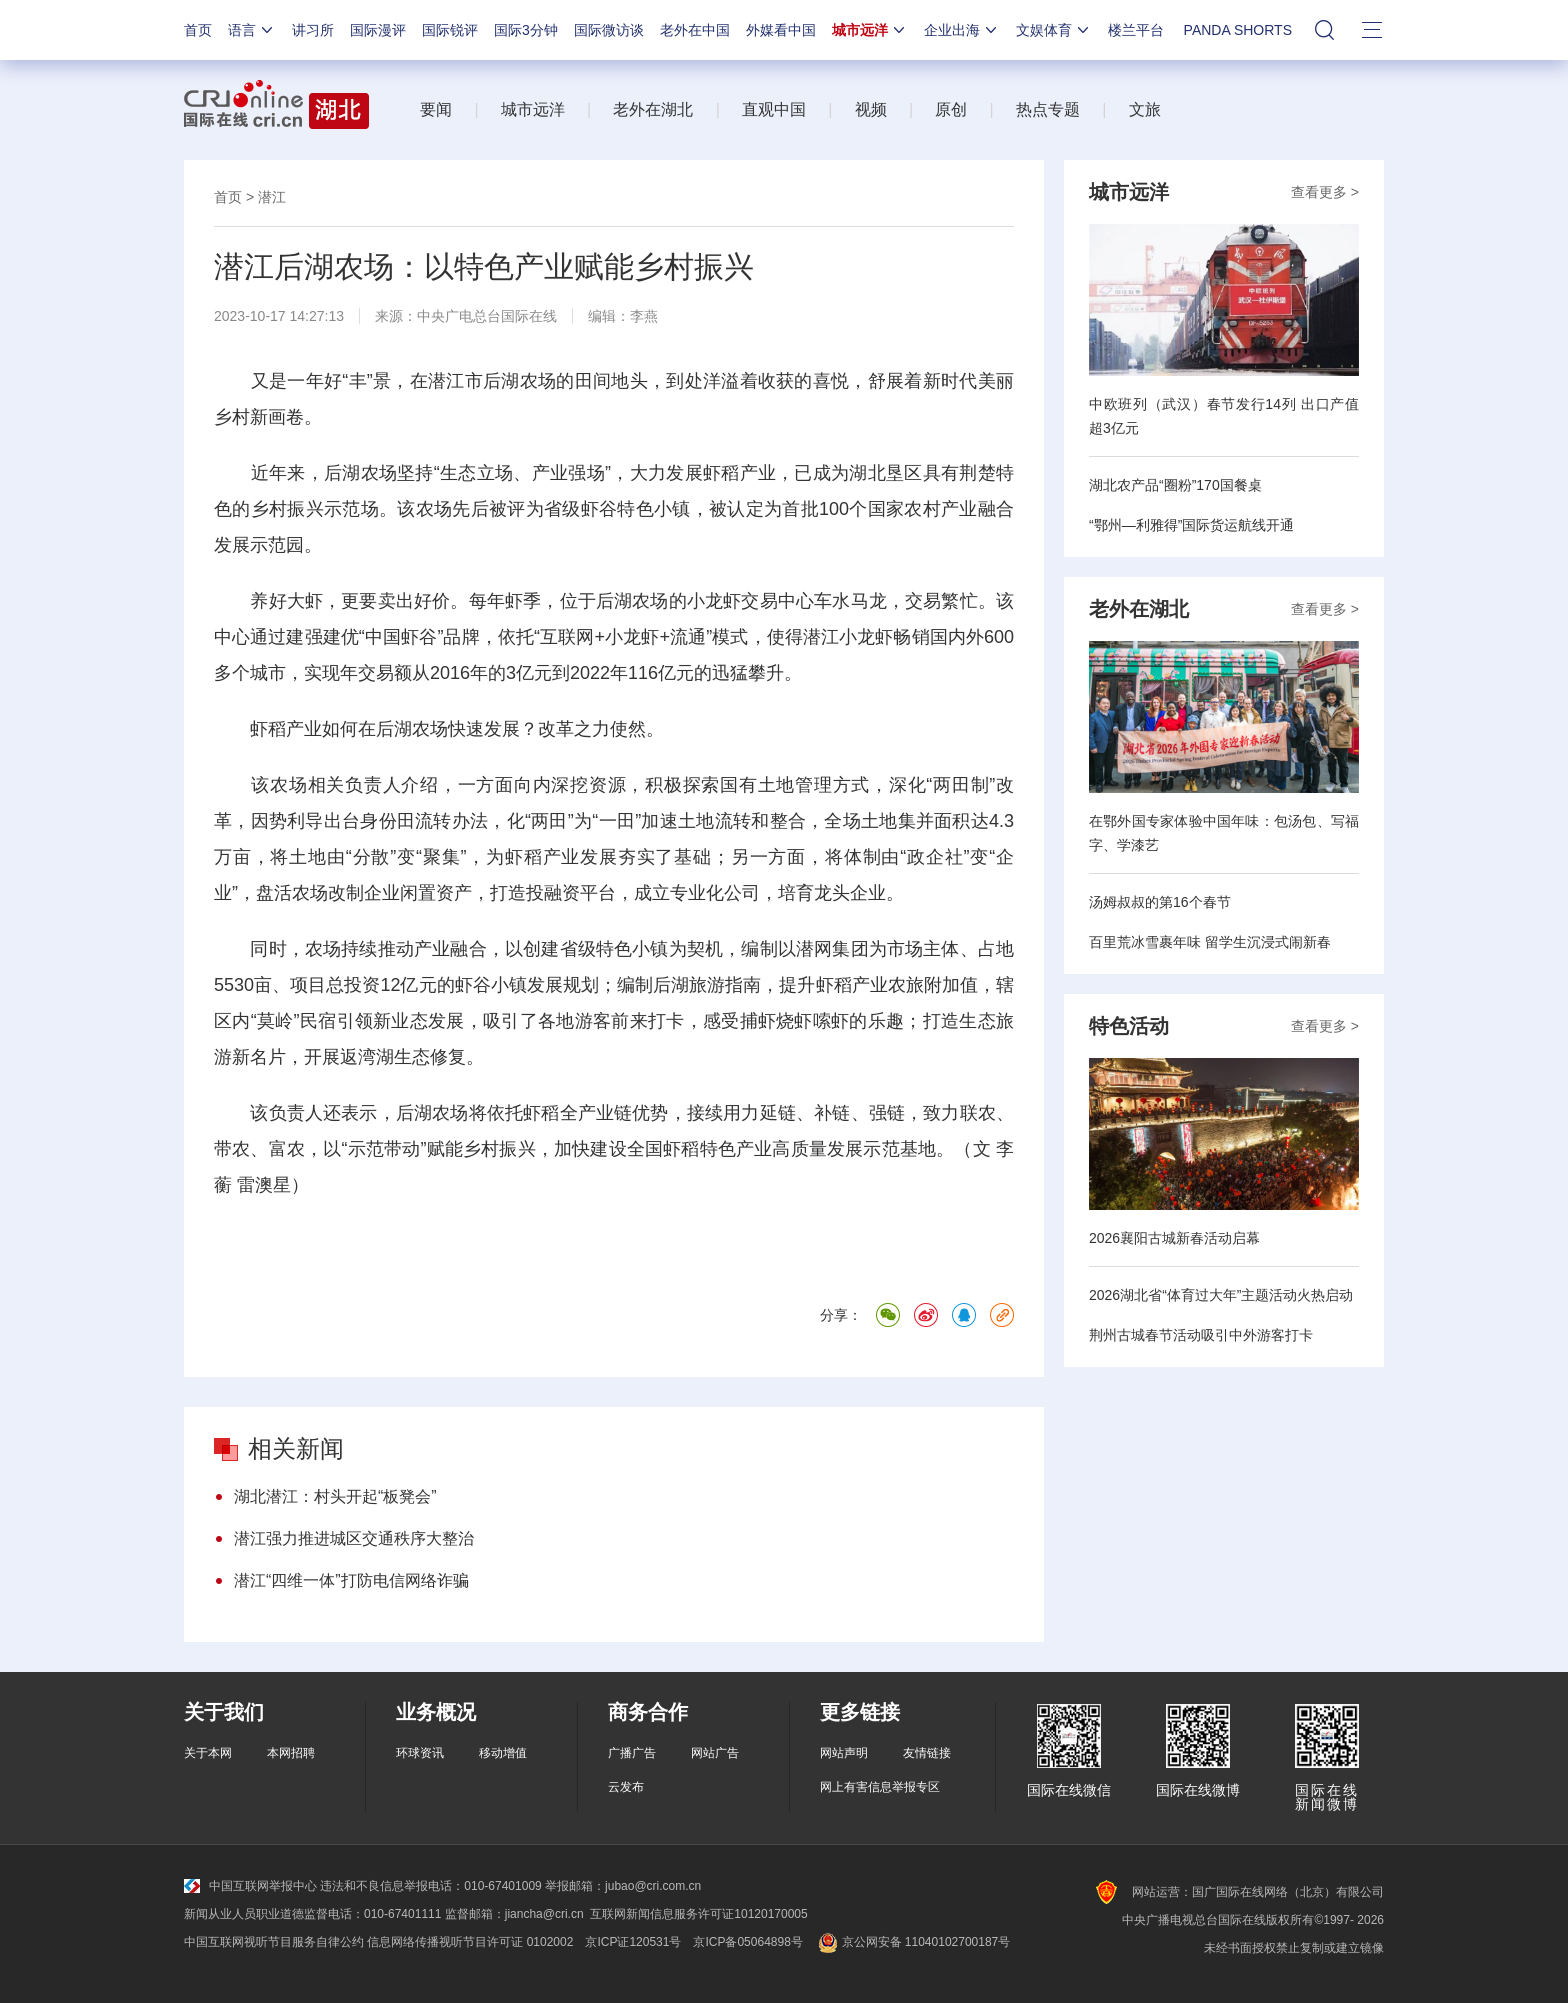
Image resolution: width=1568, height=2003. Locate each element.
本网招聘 (291, 1753)
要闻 (436, 109)
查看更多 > (1325, 192)
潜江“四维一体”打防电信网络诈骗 (351, 1580)
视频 (871, 109)
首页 (198, 30)
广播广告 (632, 1753)
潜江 (272, 197)
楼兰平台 (1136, 30)
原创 (951, 109)
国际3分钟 (526, 30)
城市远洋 (870, 30)
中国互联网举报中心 (250, 1886)
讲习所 (313, 30)
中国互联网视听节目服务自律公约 (274, 1942)
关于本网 (208, 1753)
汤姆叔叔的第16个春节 (1160, 902)
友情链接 (927, 1753)
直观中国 (774, 109)
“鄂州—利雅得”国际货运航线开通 (1191, 525)
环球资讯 (420, 1753)
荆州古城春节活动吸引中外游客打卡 (1201, 1335)
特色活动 (1129, 1026)
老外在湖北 (653, 109)
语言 (252, 30)
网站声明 (844, 1753)
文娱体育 (1054, 30)
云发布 (626, 1787)
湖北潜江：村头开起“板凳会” (335, 1496)
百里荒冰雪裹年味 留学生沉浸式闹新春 (1210, 942)
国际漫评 (378, 30)
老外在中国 (695, 30)
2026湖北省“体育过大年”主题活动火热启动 (1221, 1295)
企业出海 (962, 30)
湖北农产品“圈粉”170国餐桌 (1175, 485)
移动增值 (503, 1753)
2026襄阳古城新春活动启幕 (1174, 1238)
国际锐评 (450, 30)
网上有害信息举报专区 (880, 1787)
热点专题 (1048, 109)
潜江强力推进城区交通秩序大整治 (354, 1538)
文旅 (1145, 109)
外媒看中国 (781, 30)
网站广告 (715, 1753)
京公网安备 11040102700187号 (912, 1942)
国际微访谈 (609, 30)
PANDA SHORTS (1238, 30)
